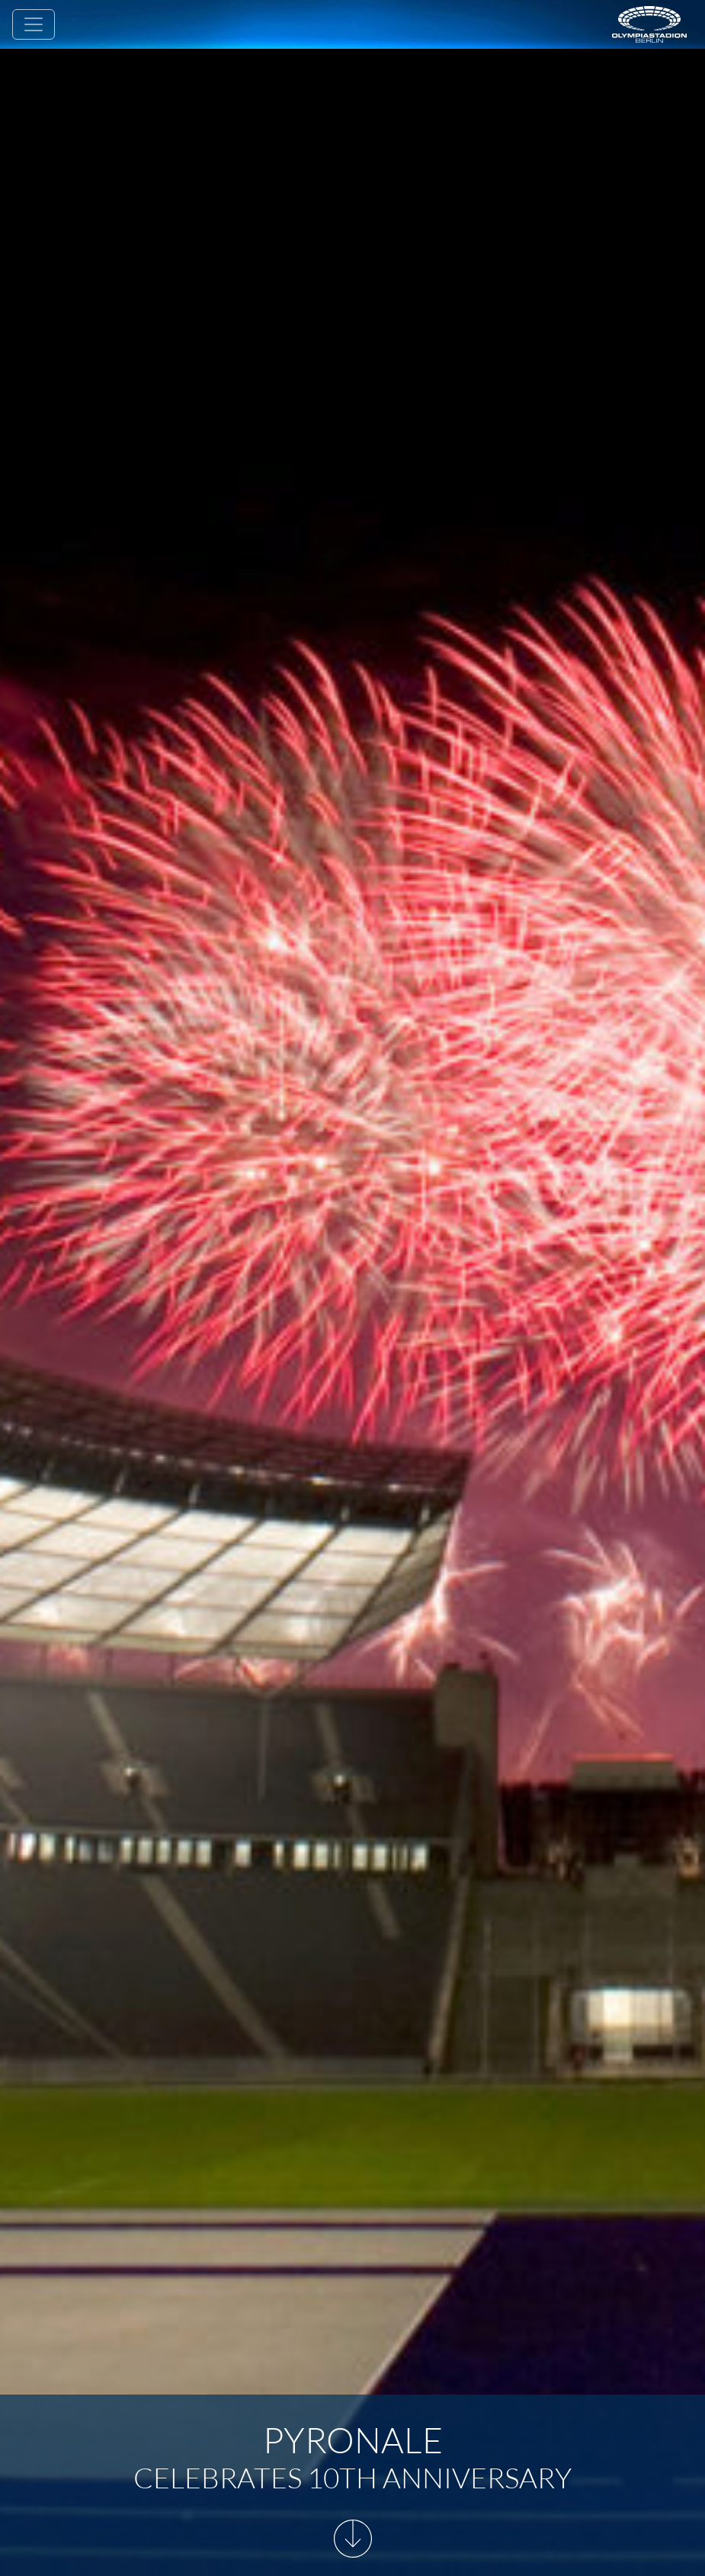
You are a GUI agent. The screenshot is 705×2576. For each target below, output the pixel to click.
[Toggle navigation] (33, 24)
